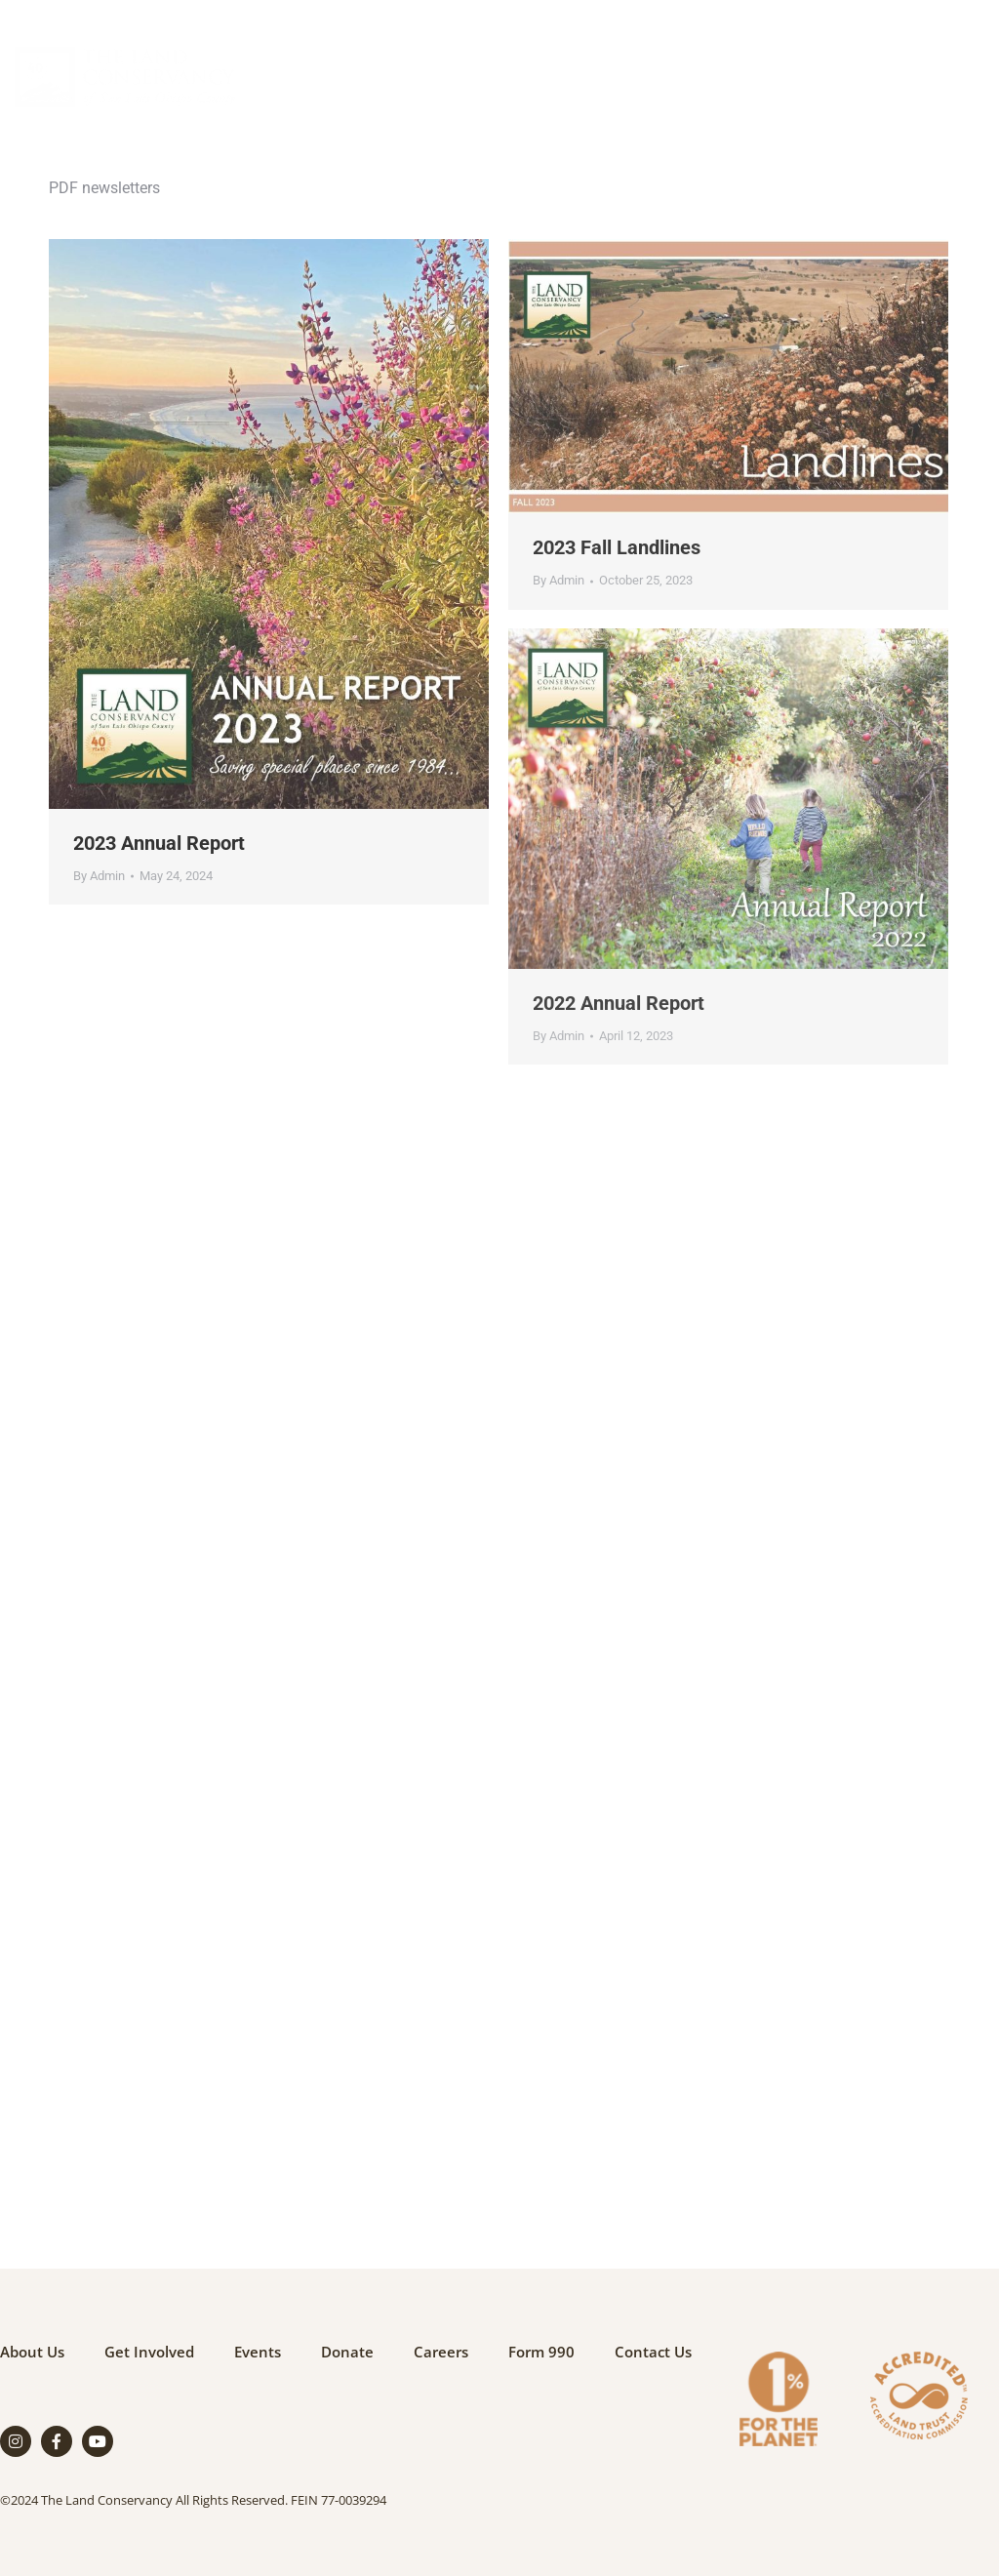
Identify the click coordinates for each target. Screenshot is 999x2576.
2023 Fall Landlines (616, 547)
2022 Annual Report (618, 1003)
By (99, 875)
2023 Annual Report (159, 843)
